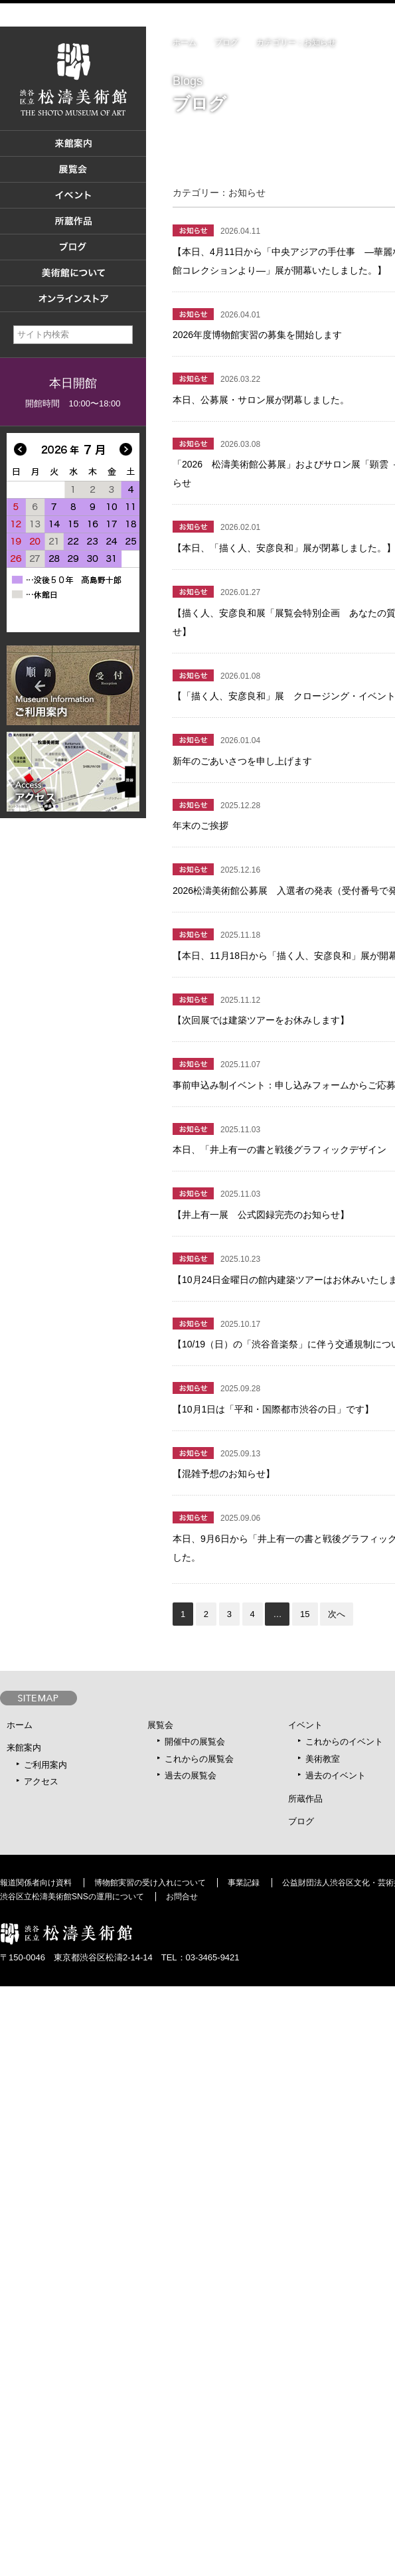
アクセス (41, 1781)
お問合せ (182, 1896)
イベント (305, 1725)
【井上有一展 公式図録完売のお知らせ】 (261, 1214)
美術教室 (322, 1759)
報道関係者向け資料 (36, 1882)
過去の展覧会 (190, 1775)
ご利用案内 (45, 1765)
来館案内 (24, 1748)
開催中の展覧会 (195, 1742)
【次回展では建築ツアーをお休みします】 (261, 1020)
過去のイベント (335, 1775)
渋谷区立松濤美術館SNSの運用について (72, 1896)
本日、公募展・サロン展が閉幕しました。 (261, 399)
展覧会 (160, 1725)
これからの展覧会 (199, 1759)
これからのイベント (344, 1742)
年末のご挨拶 (200, 825)
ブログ (226, 42)
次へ (336, 1614)
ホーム (185, 42)
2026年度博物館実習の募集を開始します (257, 334)
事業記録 (244, 1882)
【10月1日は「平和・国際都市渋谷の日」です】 (273, 1409)
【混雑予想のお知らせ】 (224, 1473)
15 (304, 1614)
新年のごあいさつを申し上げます (242, 761)
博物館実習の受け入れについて (150, 1882)
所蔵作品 (305, 1799)
